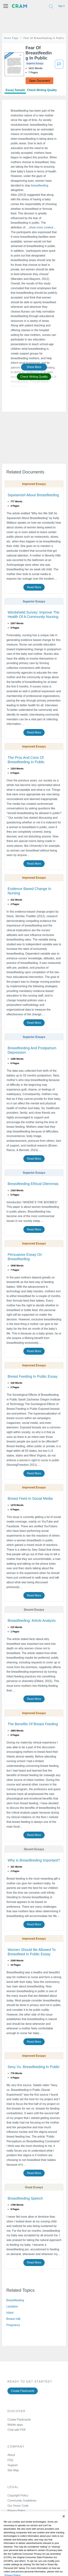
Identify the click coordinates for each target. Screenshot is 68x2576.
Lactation (12, 2306)
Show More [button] (34, 367)
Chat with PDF (16, 2429)
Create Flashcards (22, 2390)
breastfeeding (39, 185)
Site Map (13, 2470)
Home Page (11, 38)
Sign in (61, 6)
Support (12, 2465)
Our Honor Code (17, 2505)
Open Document (39, 80)
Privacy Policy (16, 2510)
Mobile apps (15, 2424)
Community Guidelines (21, 2500)
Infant (9, 2312)
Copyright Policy (17, 2495)
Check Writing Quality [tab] (42, 90)
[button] (5, 6)
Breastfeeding (15, 2300)
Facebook (22, 2546)
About (11, 2454)
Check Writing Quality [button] (34, 376)
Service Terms (16, 2515)
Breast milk (13, 2318)
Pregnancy (13, 2325)
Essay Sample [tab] (15, 90)
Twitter (20, 2555)
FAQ (10, 2460)
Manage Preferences (20, 2521)
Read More (34, 587)
